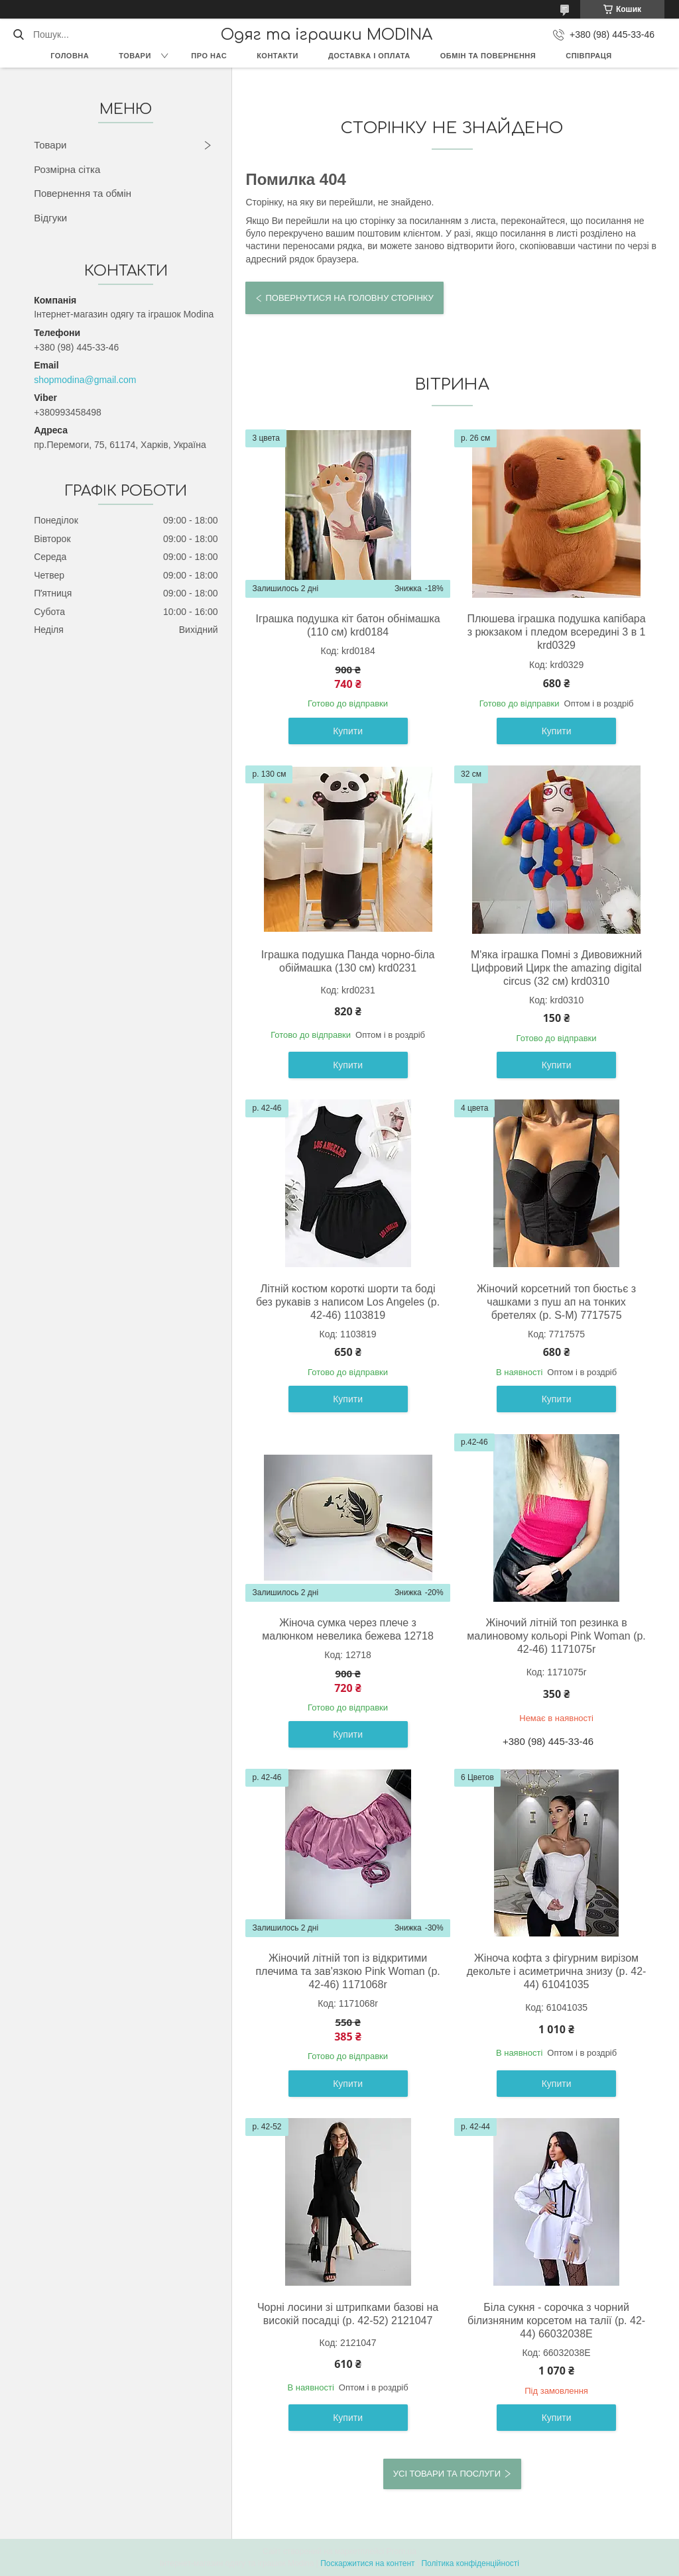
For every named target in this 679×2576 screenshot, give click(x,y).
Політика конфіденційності (470, 2563)
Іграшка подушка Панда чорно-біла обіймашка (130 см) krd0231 (348, 961)
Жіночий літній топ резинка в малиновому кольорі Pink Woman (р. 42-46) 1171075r (556, 1636)
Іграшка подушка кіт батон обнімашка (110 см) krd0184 (348, 625)
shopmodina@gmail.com (85, 379)
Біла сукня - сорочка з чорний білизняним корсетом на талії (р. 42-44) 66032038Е (556, 2320)
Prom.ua (401, 2551)
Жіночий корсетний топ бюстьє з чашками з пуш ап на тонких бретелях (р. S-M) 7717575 (556, 1302)
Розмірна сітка (67, 169)
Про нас (209, 56)
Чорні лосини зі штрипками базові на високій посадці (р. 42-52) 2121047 (347, 2314)
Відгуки (50, 217)
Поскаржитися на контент (367, 2563)
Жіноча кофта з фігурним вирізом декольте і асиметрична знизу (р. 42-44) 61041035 (557, 1971)
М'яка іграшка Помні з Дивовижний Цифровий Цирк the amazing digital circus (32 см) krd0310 (556, 968)
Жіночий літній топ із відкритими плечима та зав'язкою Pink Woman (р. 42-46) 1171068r (347, 1971)
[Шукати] (18, 34)
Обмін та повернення (488, 56)
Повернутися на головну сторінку (349, 298)
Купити (348, 731)
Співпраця (589, 56)
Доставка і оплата (369, 56)
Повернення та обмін (82, 193)
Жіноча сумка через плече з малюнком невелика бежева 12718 (347, 1629)
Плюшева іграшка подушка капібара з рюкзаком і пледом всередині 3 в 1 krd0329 (556, 632)
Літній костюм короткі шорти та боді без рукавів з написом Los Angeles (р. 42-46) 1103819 (348, 1302)
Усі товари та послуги (447, 2474)
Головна (69, 56)
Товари (135, 56)
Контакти (277, 56)
